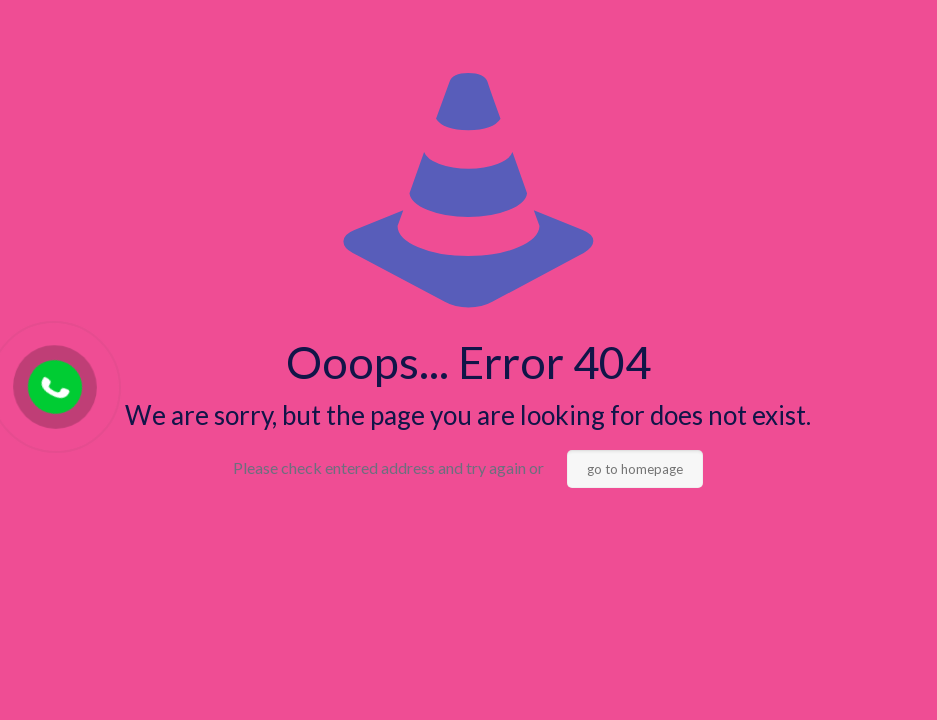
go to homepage (635, 469)
